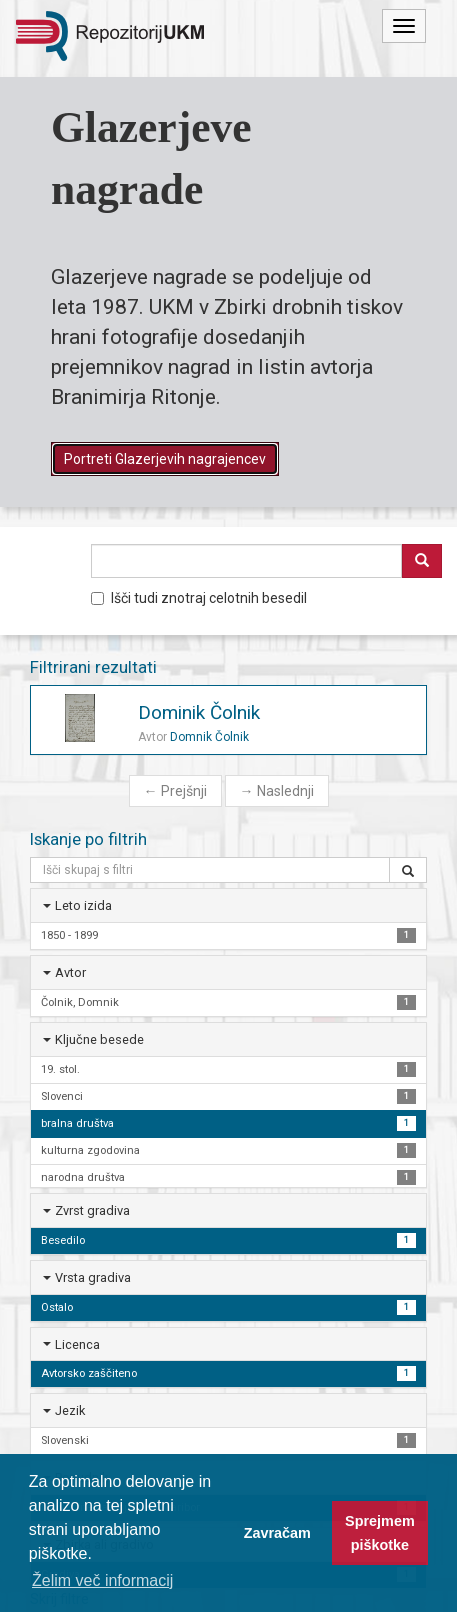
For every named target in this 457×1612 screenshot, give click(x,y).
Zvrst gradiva (92, 1210)
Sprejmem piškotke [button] (380, 1533)
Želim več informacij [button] (102, 1580)
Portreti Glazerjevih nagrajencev (165, 459)
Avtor (70, 972)
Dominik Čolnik (199, 712)
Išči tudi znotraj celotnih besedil (199, 598)
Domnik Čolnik (209, 737)
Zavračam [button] (277, 1533)
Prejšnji (175, 791)
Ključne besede (99, 1039)
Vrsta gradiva (93, 1277)
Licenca (77, 1344)
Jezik (70, 1410)
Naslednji (277, 791)
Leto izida (83, 905)
